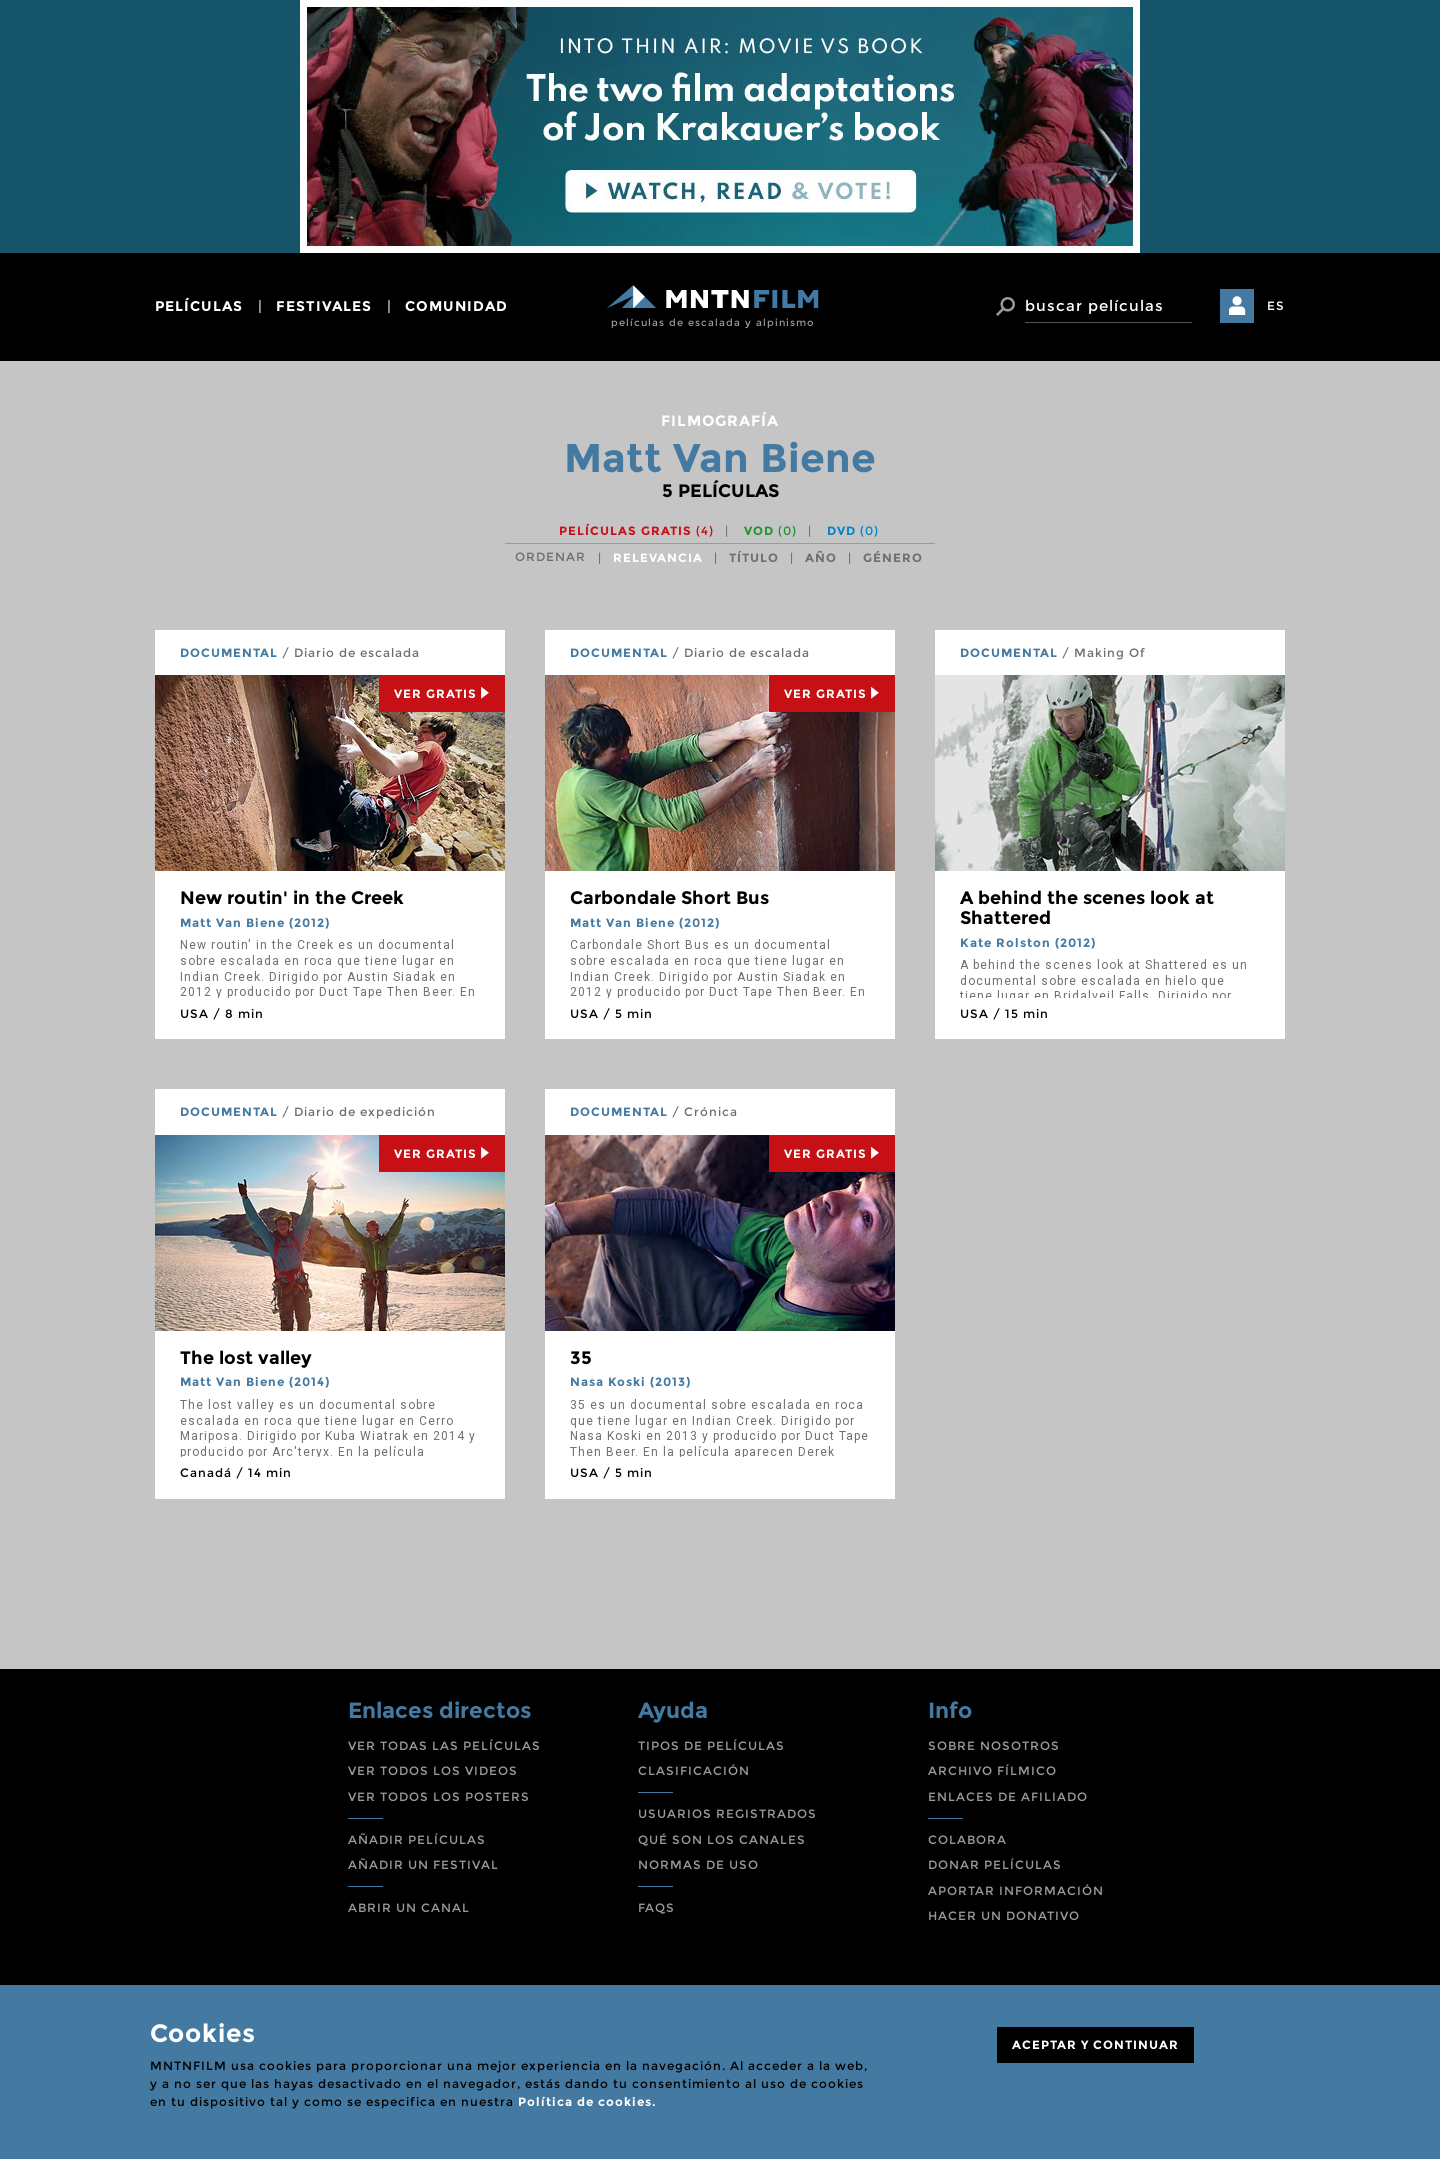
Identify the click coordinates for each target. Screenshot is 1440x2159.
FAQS (656, 1907)
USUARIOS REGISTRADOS (727, 1813)
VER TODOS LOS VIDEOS (433, 1770)
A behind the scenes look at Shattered (1087, 908)
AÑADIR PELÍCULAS (417, 1839)
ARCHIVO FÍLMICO (992, 1770)
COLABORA (967, 1839)
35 (581, 1358)
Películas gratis (636, 530)
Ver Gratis (442, 693)
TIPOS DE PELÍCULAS (711, 1745)
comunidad (456, 306)
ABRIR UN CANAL (409, 1907)
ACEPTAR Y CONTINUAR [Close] (1095, 2044)
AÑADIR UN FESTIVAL (423, 1864)
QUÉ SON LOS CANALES (722, 1839)
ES (1276, 305)
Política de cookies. (587, 2101)
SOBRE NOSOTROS (994, 1745)
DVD (853, 530)
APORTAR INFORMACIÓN (1016, 1890)
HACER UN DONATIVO (1004, 1915)
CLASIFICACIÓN (694, 1770)
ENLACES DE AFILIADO (1008, 1796)
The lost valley (246, 1358)
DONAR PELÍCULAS (995, 1864)
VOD (770, 530)
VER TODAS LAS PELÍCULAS (444, 1745)
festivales (324, 306)
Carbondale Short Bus (669, 898)
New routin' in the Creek (292, 898)
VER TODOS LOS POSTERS (439, 1796)
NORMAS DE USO (698, 1864)
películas (199, 306)
